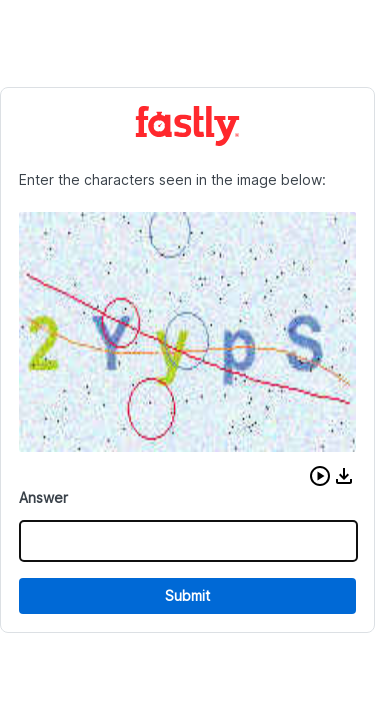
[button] (320, 476)
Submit (187, 595)
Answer (43, 497)
